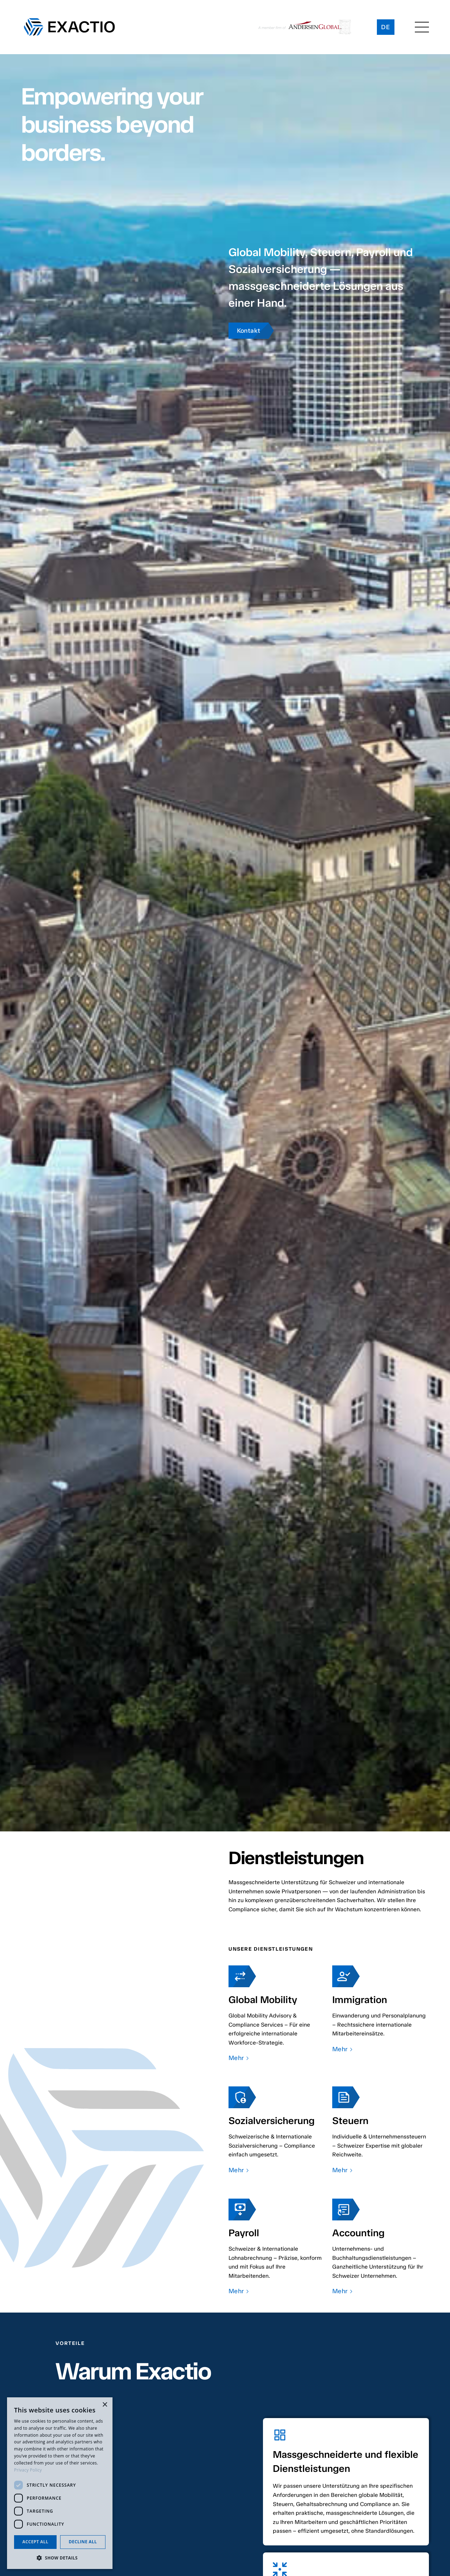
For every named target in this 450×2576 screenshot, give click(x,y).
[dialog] (59, 2483)
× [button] (104, 2405)
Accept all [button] (35, 2542)
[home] (69, 27)
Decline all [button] (83, 2542)
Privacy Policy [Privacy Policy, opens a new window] (28, 2470)
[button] (422, 27)
